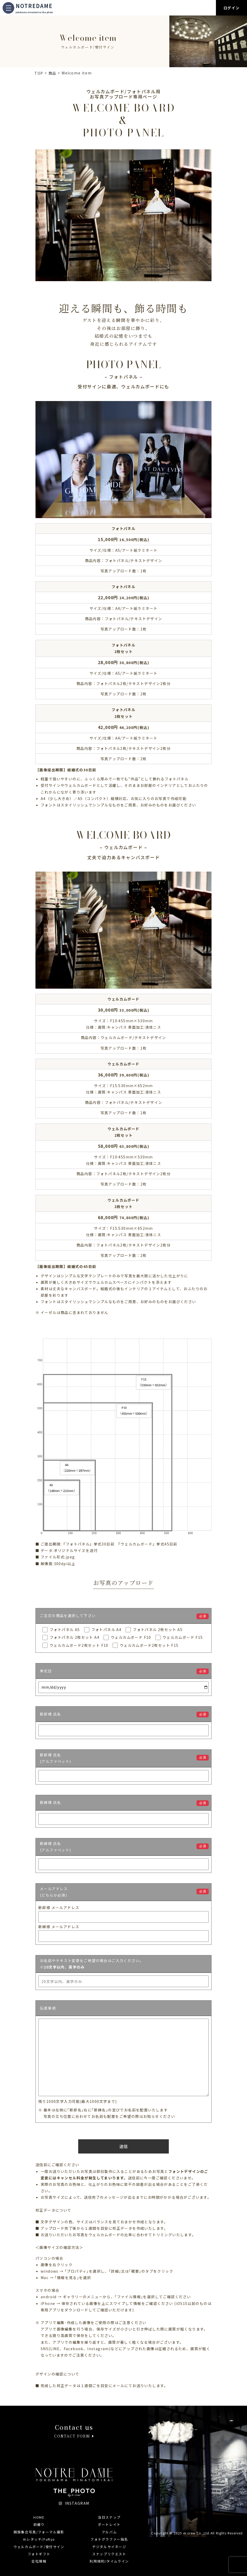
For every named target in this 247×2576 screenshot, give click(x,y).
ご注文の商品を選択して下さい (68, 1616)
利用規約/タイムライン (109, 2561)
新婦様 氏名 (50, 1803)
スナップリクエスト (109, 2553)
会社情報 (38, 2561)
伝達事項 (48, 2008)
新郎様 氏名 (50, 1714)
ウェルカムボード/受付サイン (38, 2546)
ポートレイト (109, 2524)
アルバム (109, 2531)
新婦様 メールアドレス (58, 1926)
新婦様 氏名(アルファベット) (55, 1846)
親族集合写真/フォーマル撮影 (38, 2531)
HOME (38, 2517)
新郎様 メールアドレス (58, 1907)
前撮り (39, 2524)
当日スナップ (109, 2517)
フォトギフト (39, 2553)
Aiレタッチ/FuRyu (39, 2539)
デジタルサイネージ (109, 2546)
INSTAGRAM (74, 2503)
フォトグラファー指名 (109, 2539)
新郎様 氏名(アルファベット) (55, 1758)
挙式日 (46, 1671)
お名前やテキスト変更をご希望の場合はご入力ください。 (91, 1964)
